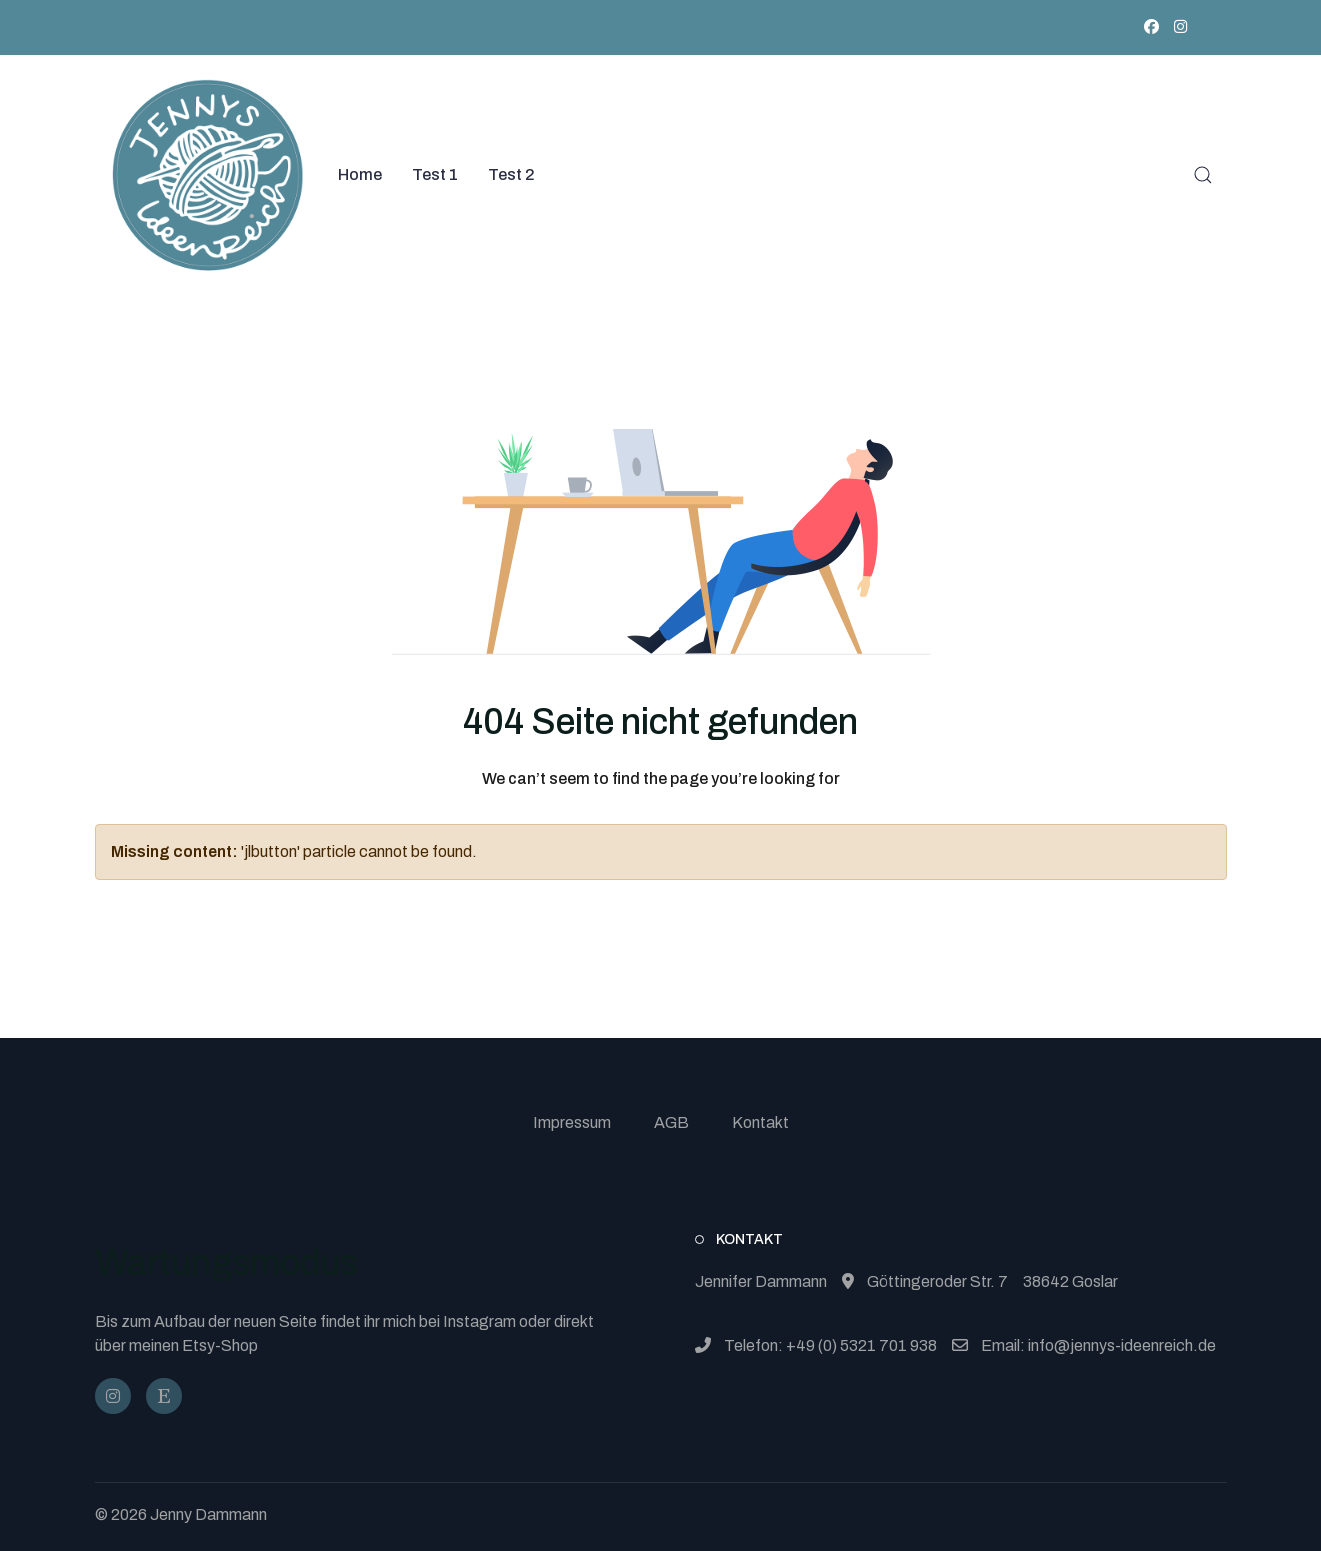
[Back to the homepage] (208, 175)
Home (360, 174)
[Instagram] (1180, 27)
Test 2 (511, 174)
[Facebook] (1151, 27)
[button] (1203, 175)
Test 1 (435, 174)
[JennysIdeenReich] (164, 1396)
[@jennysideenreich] (113, 1396)
